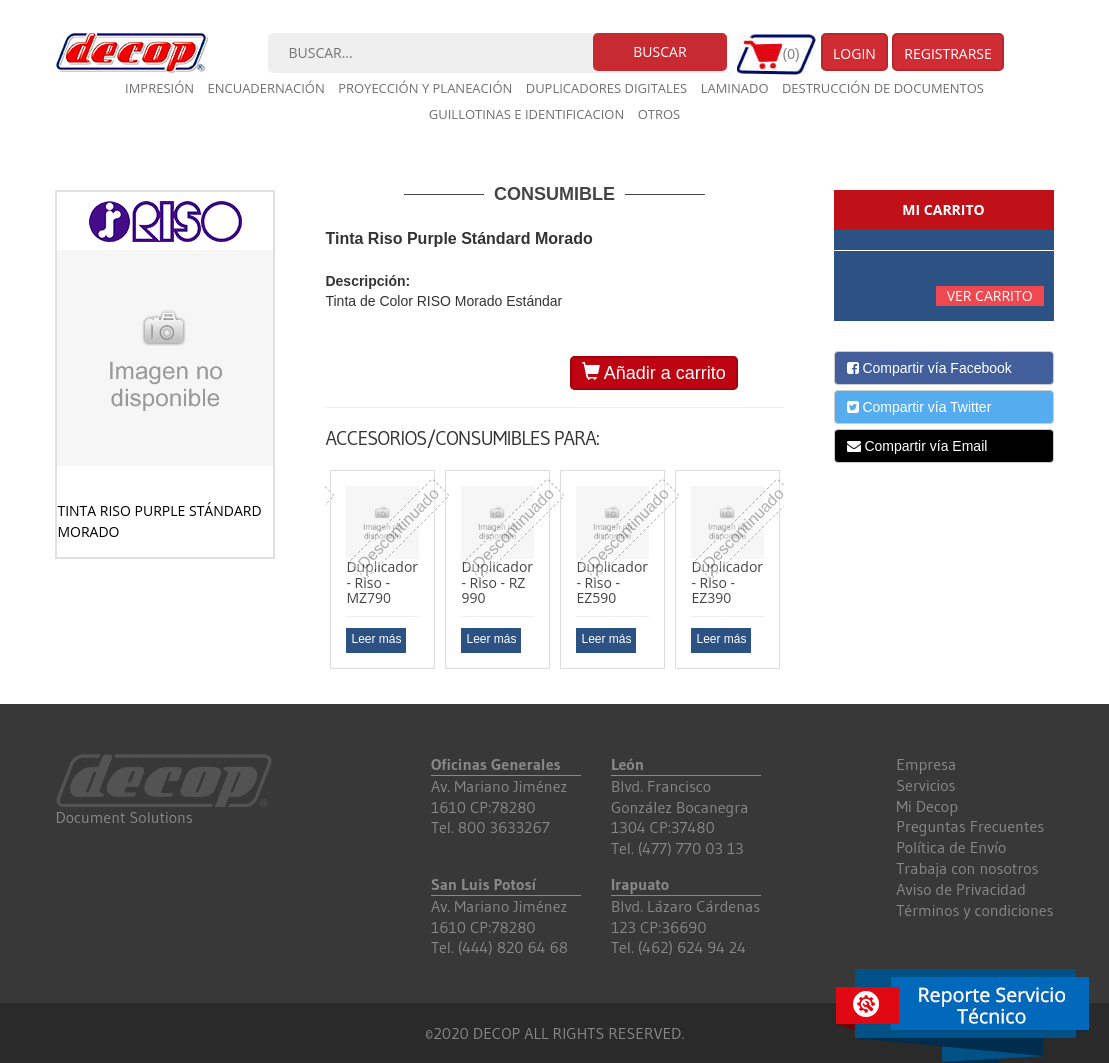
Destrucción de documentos (883, 88)
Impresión (159, 88)
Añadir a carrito (654, 372)
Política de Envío (951, 847)
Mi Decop (927, 806)
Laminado (735, 88)
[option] (382, 569)
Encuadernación (265, 88)
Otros (659, 114)
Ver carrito (990, 295)
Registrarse (948, 53)
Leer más (376, 639)
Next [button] (799, 577)
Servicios (925, 785)
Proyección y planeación (425, 88)
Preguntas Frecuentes (970, 826)
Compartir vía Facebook (929, 368)
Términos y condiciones (974, 910)
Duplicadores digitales (607, 88)
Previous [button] (310, 577)
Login (854, 53)
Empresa (926, 764)
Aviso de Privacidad (961, 889)
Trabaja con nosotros (967, 868)
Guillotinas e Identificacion (526, 114)
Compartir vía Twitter (919, 407)
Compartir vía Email (917, 446)
